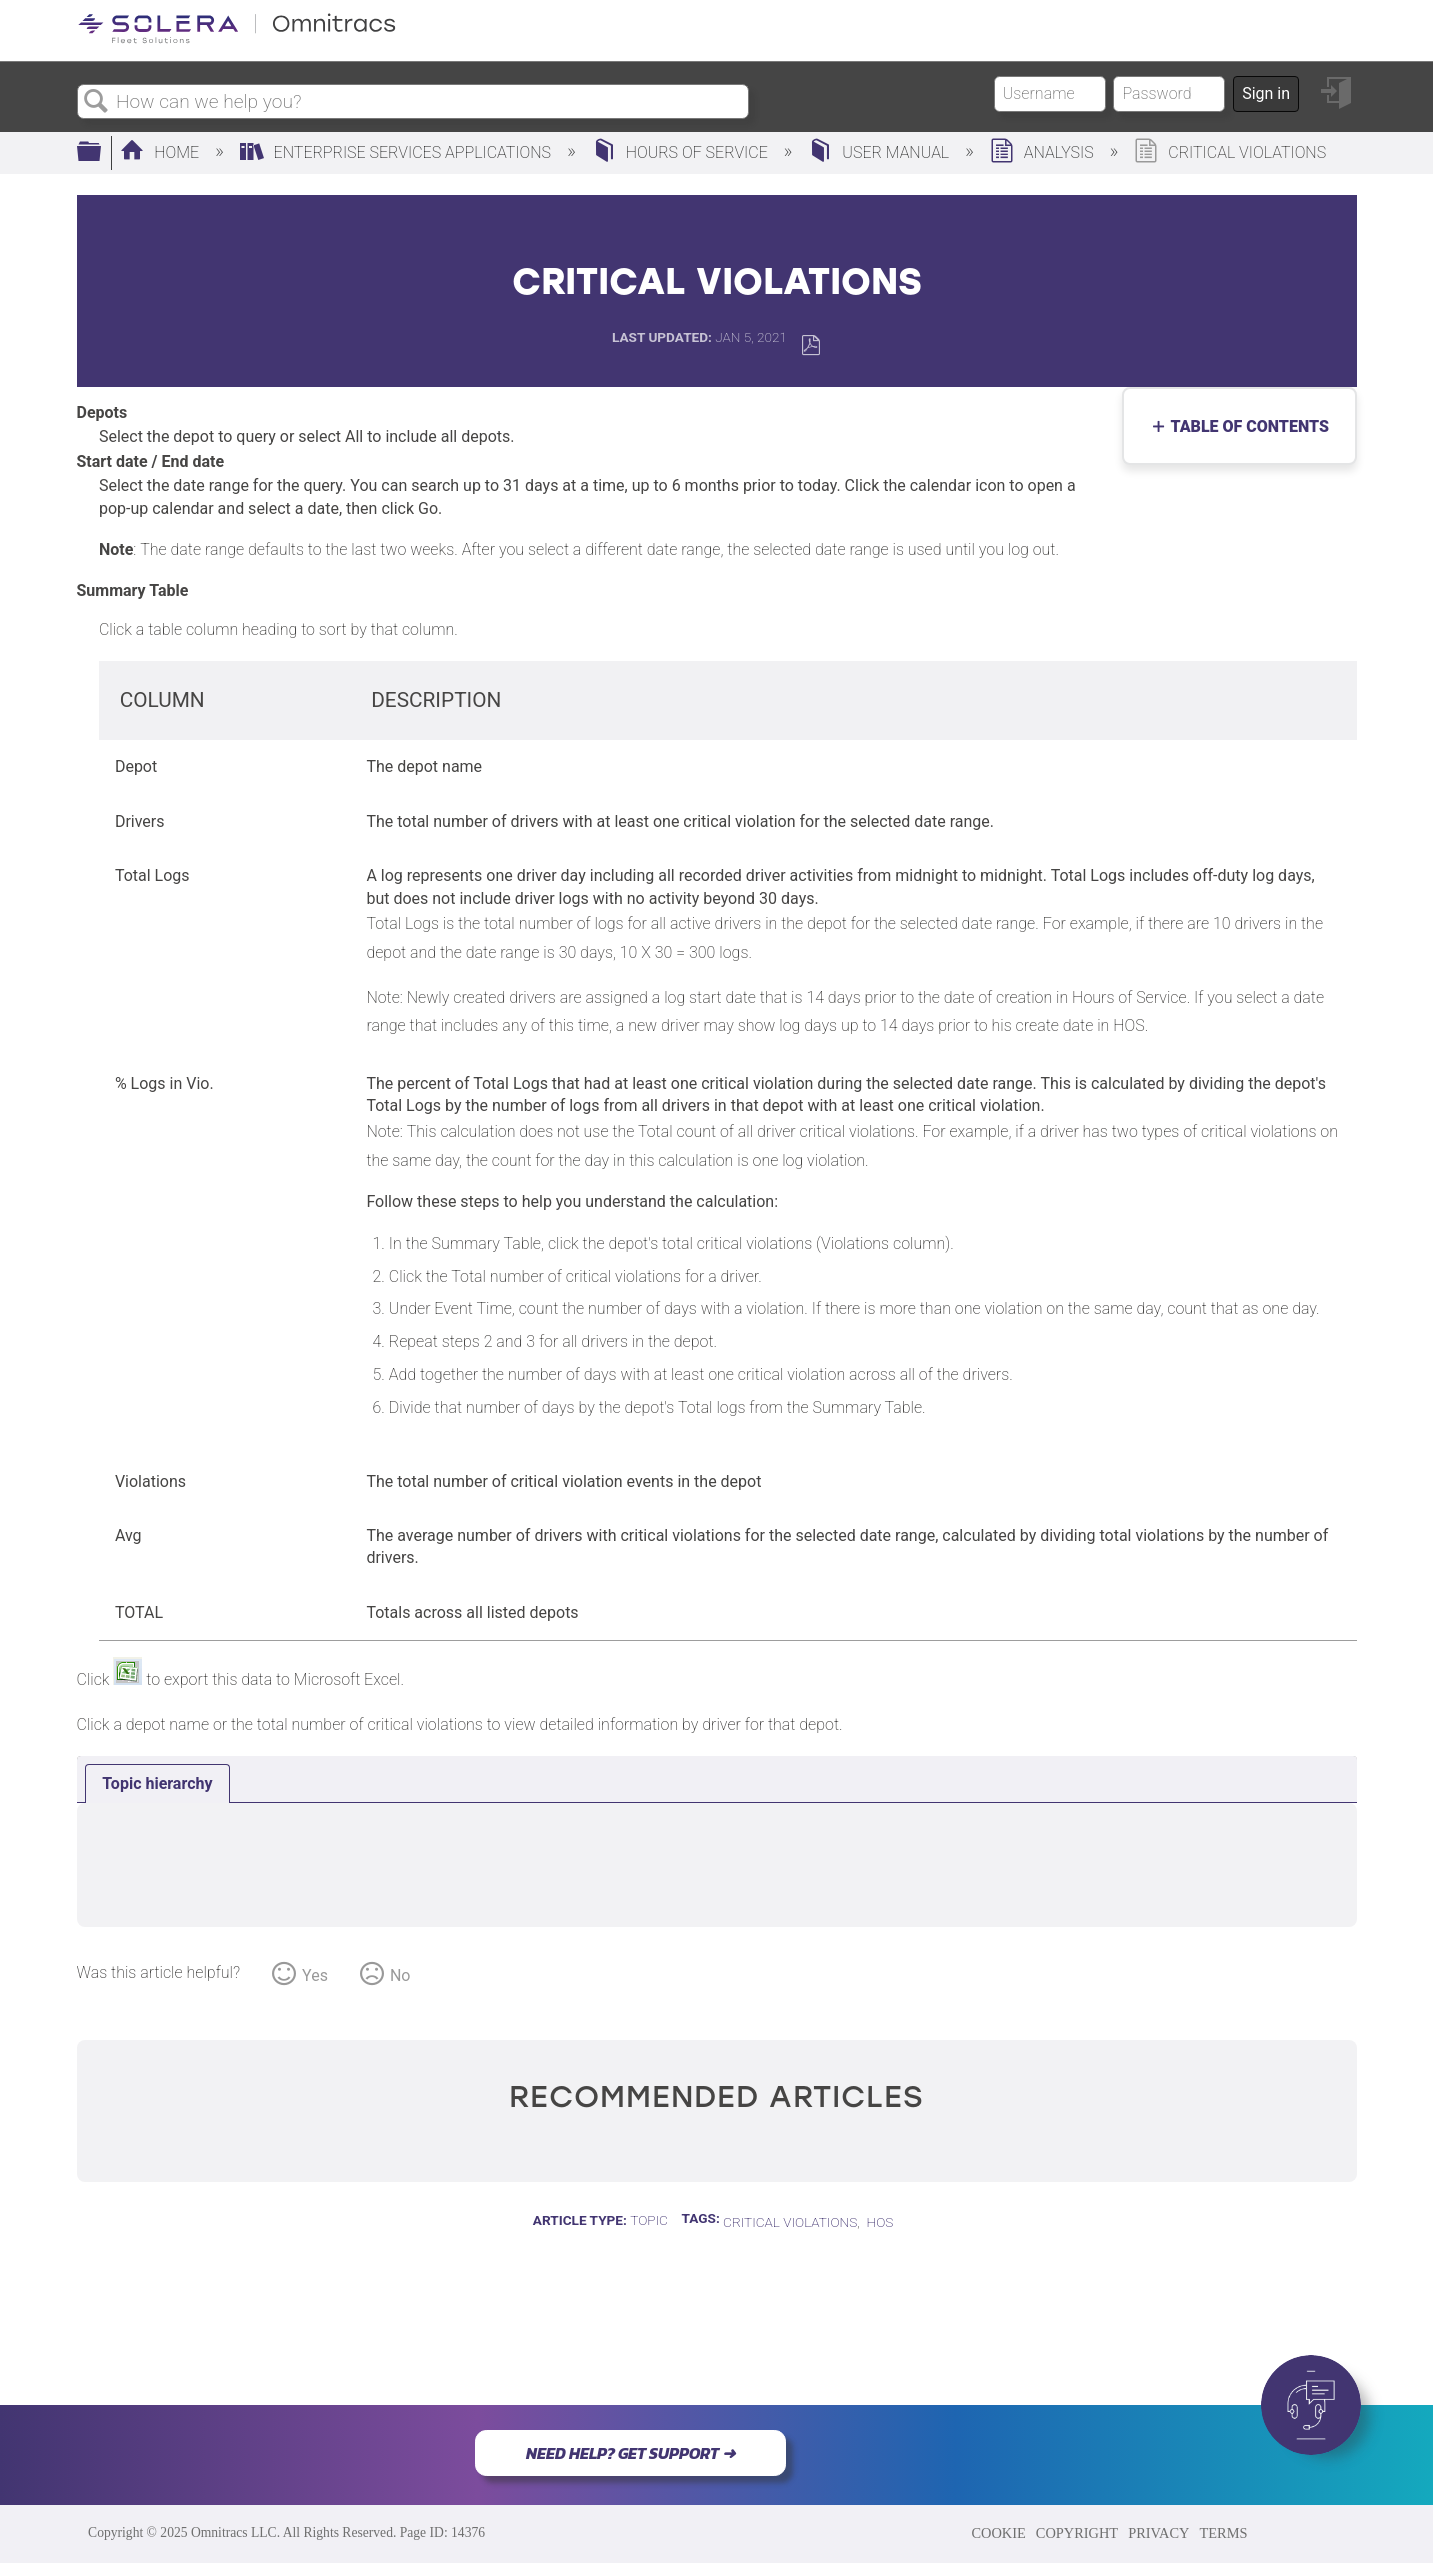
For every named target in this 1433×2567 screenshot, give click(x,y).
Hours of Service (682, 152)
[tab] (157, 1784)
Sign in (1266, 93)
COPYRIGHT (1077, 2533)
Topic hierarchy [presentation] (157, 1783)
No (400, 1975)
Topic (649, 2220)
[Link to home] (237, 39)
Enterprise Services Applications (397, 152)
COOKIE (998, 2533)
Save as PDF (810, 345)
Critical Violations (790, 2222)
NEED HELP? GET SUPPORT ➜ (630, 2453)
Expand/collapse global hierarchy (102, 153)
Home (161, 152)
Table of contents (1245, 426)
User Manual (880, 152)
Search (97, 102)
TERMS (1223, 2533)
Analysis (1044, 152)
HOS (880, 2222)
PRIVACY (1158, 2533)
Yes (315, 1975)
